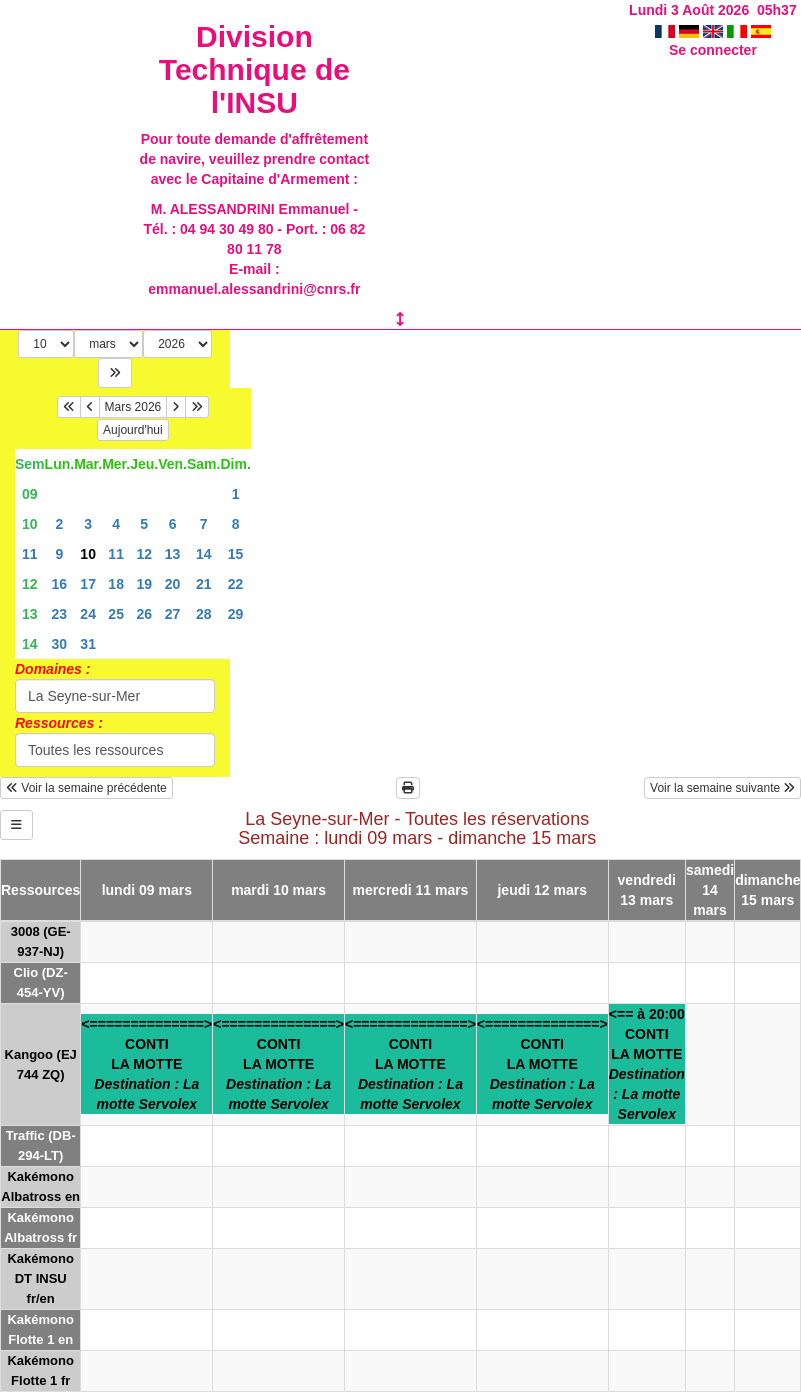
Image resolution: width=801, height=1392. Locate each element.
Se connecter (713, 50)
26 (144, 614)
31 (88, 644)
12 (144, 554)
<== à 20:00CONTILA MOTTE (647, 1064)
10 (30, 524)
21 (204, 584)
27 (173, 614)
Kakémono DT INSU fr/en (40, 1278)
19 (144, 584)
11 (30, 554)
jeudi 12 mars (542, 890)
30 (60, 644)
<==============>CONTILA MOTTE (146, 1064)
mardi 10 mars (278, 890)
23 (60, 614)
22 (236, 584)
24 (88, 614)
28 (204, 614)
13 (173, 554)
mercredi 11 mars (410, 890)
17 (88, 584)
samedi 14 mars (710, 890)
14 (204, 554)
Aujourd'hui (133, 430)
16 (60, 584)
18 (116, 584)
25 (116, 614)
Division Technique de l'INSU (254, 69)
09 (30, 494)
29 (236, 614)
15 (236, 554)
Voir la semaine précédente (86, 788)
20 (173, 584)
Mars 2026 (133, 407)
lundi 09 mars (147, 890)
